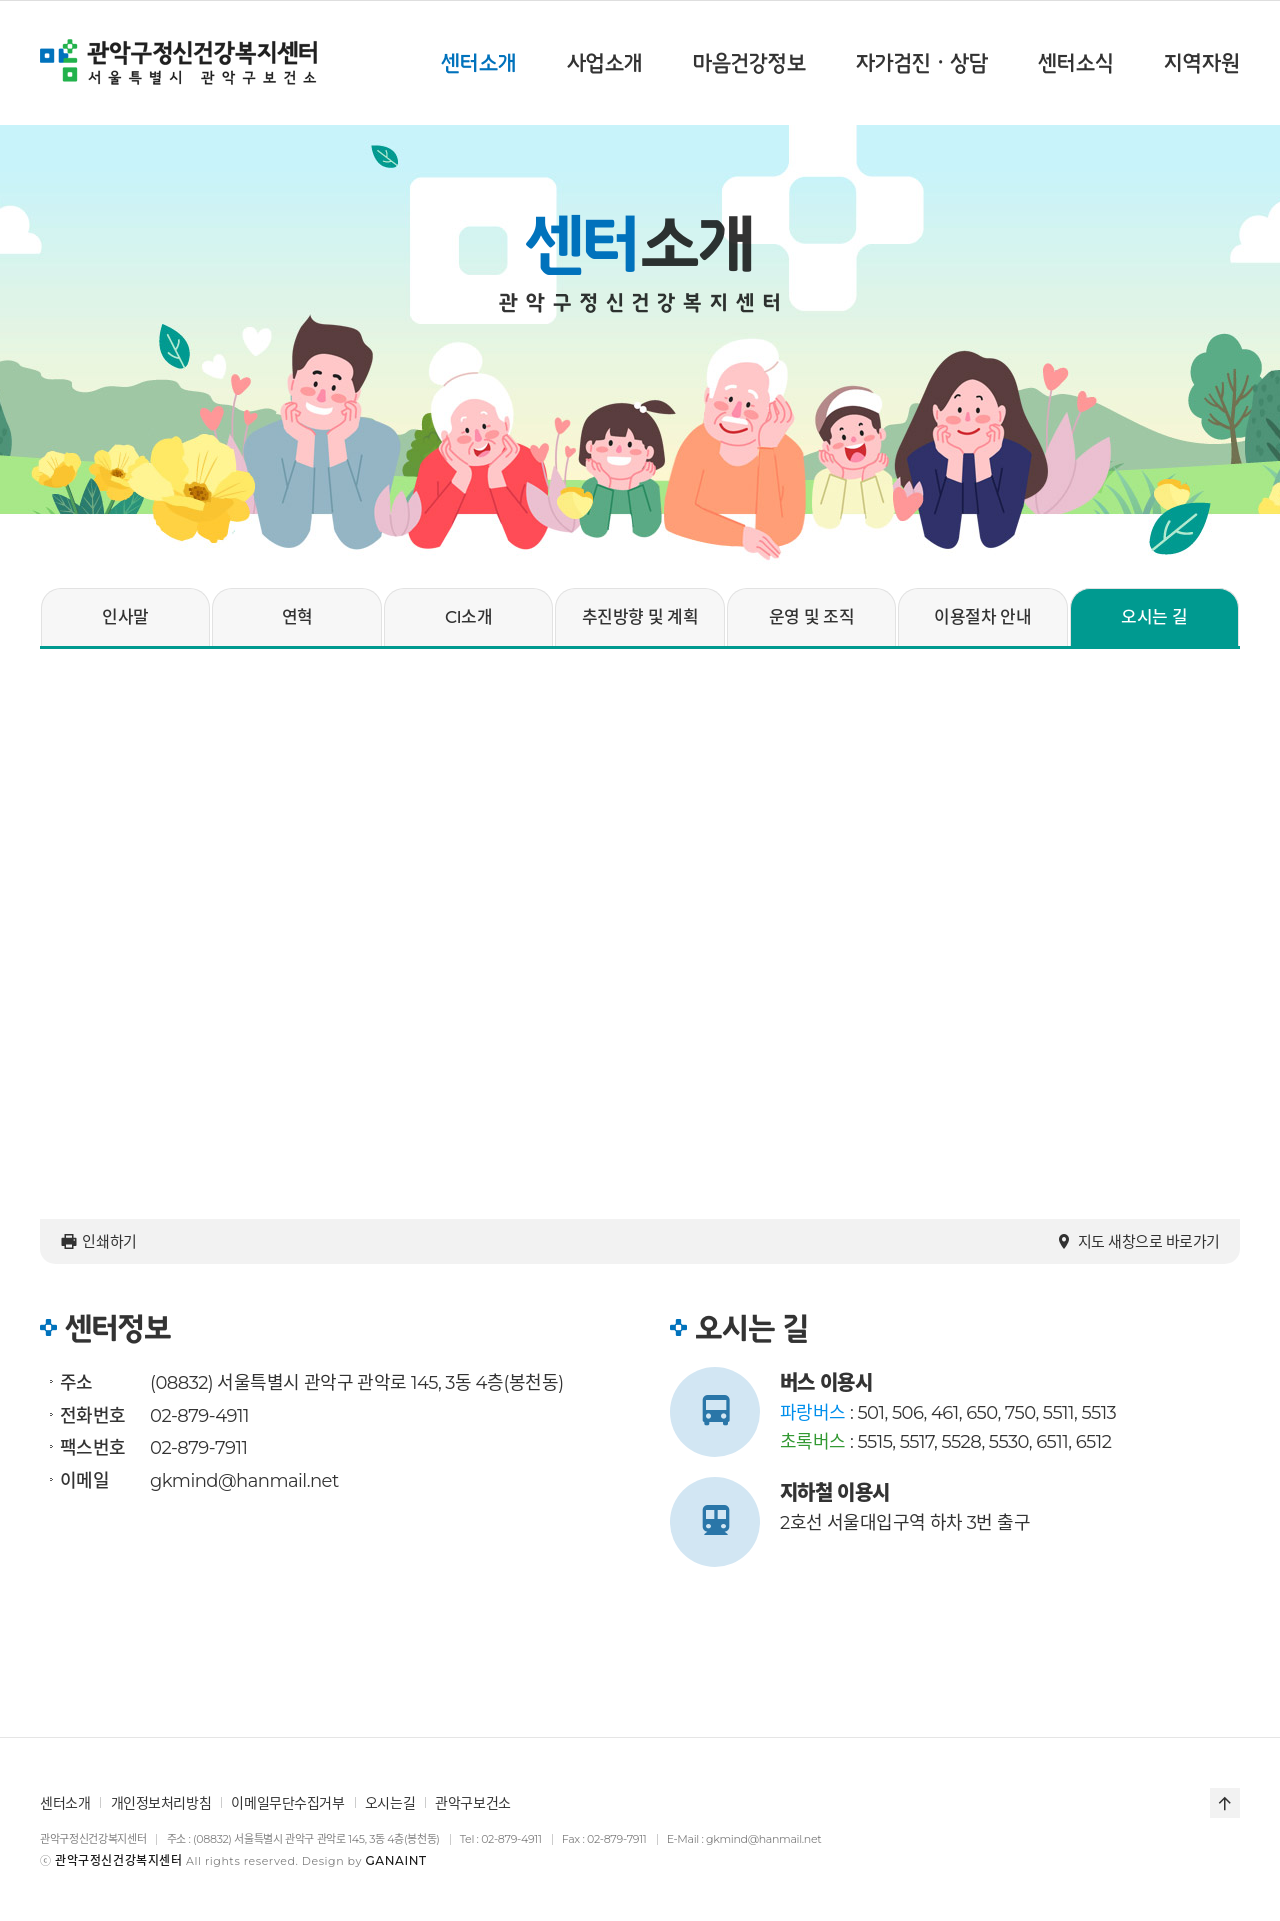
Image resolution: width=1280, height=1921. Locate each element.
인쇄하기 (98, 1241)
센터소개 (65, 1803)
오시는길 (390, 1803)
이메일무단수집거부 (287, 1803)
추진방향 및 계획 (640, 617)
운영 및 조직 (812, 617)
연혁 (297, 617)
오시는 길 (1154, 617)
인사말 (125, 617)
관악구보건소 (472, 1803)
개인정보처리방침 (161, 1803)
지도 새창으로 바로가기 (1137, 1241)
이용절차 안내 (982, 617)
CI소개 (468, 617)
